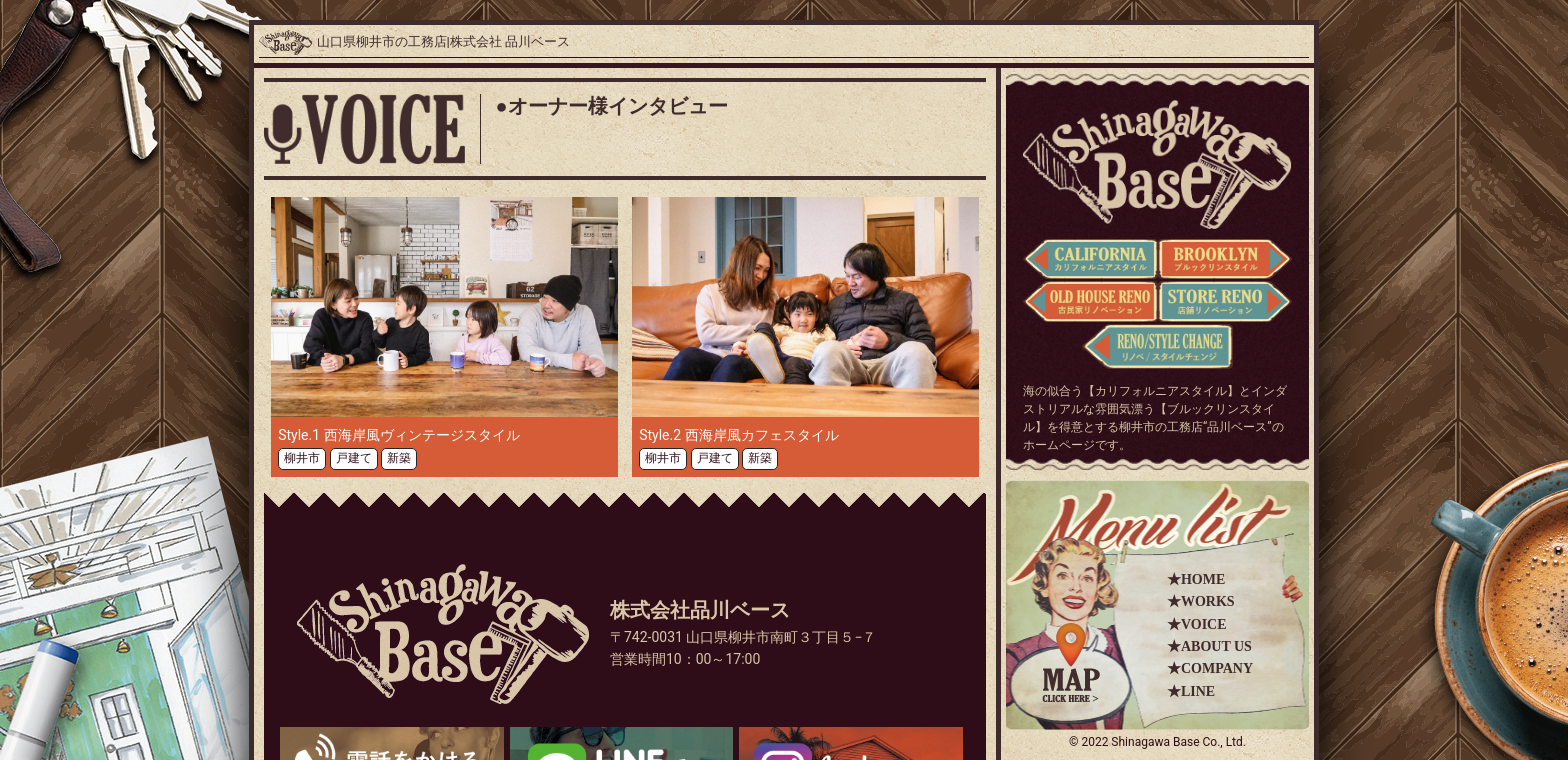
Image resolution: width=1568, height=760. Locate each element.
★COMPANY (1210, 668)
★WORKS (1201, 601)
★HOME (1196, 579)
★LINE (1191, 691)
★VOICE (1197, 624)
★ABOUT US (1209, 646)
